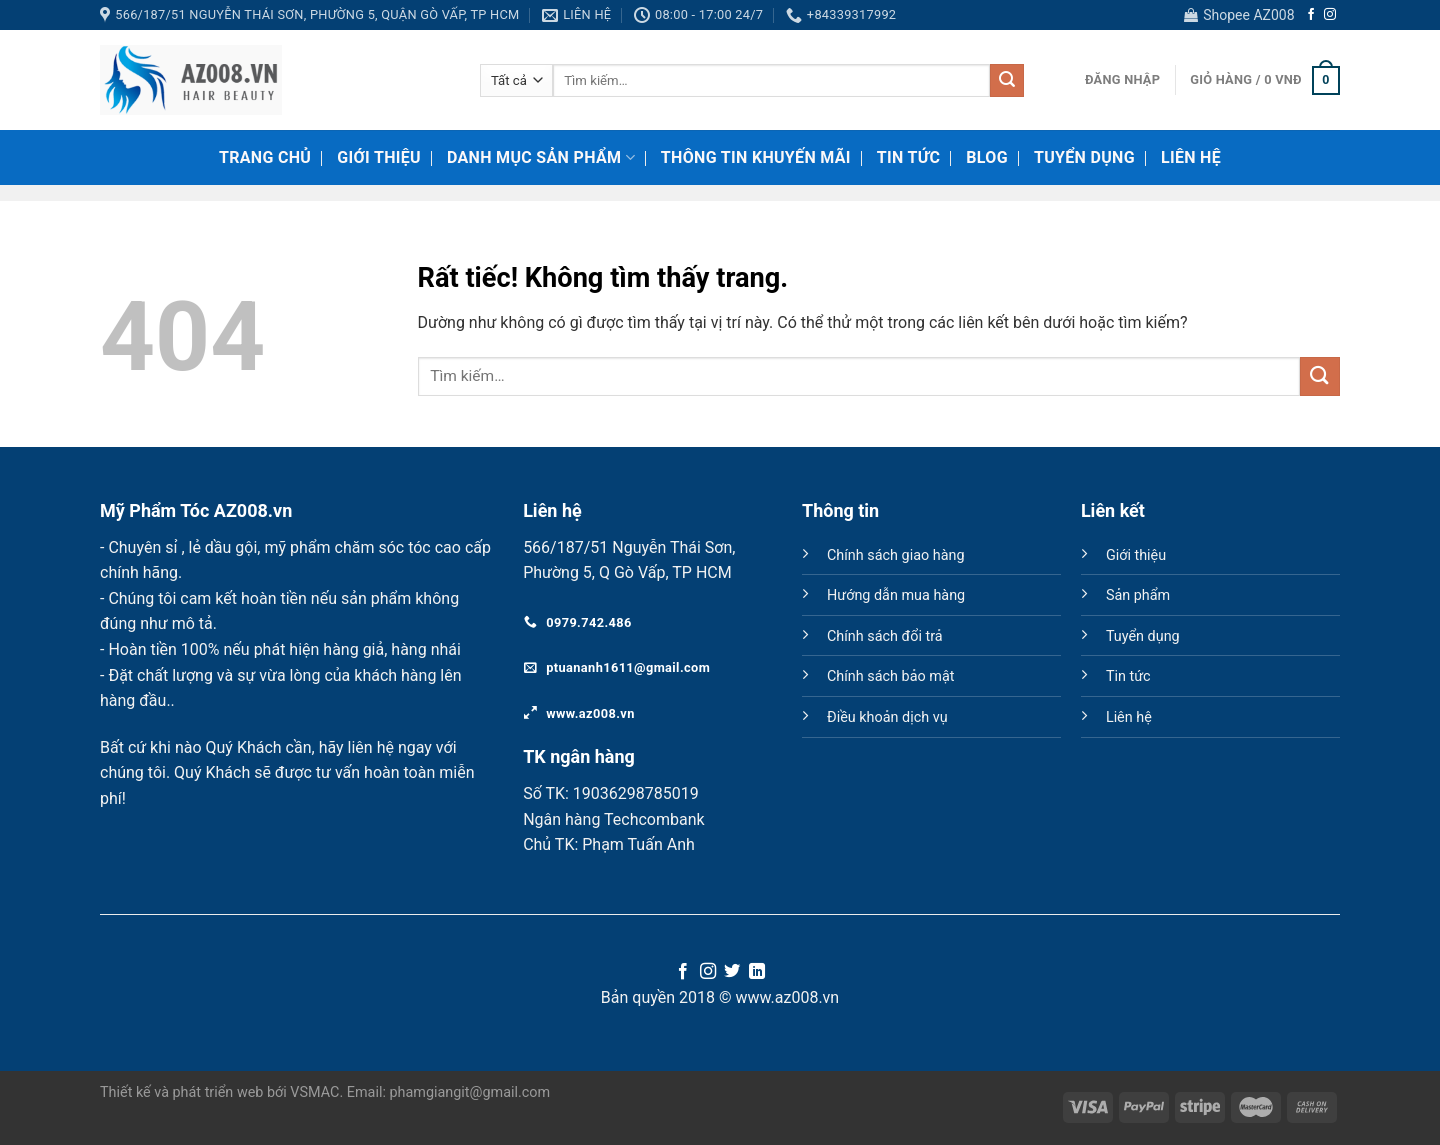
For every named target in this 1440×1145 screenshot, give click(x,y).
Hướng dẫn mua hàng (896, 595)
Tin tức (1128, 676)
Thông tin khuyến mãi (756, 157)
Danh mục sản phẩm (541, 157)
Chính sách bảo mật (890, 676)
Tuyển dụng (1084, 157)
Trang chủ (265, 157)
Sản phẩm (1138, 595)
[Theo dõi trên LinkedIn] (757, 972)
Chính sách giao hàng (896, 555)
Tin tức (908, 157)
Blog (987, 157)
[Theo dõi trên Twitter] (732, 972)
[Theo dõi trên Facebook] (1311, 15)
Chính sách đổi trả (885, 636)
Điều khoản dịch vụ (887, 717)
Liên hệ (1191, 157)
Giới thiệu (379, 157)
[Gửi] (1007, 81)
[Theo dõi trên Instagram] (1330, 15)
